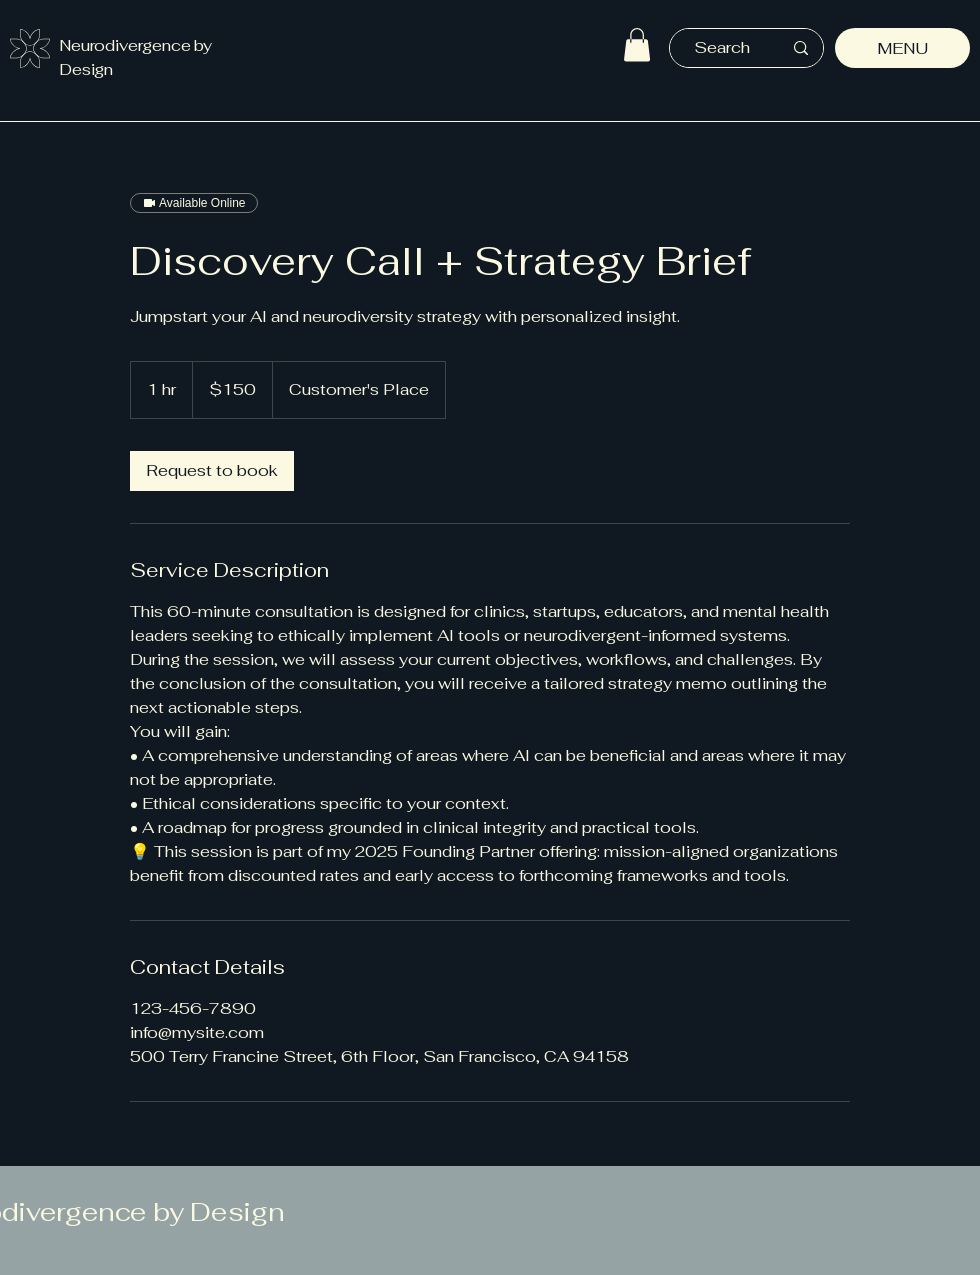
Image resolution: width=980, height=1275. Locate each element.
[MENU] (902, 48)
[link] (212, 471)
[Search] (722, 48)
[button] (637, 44)
